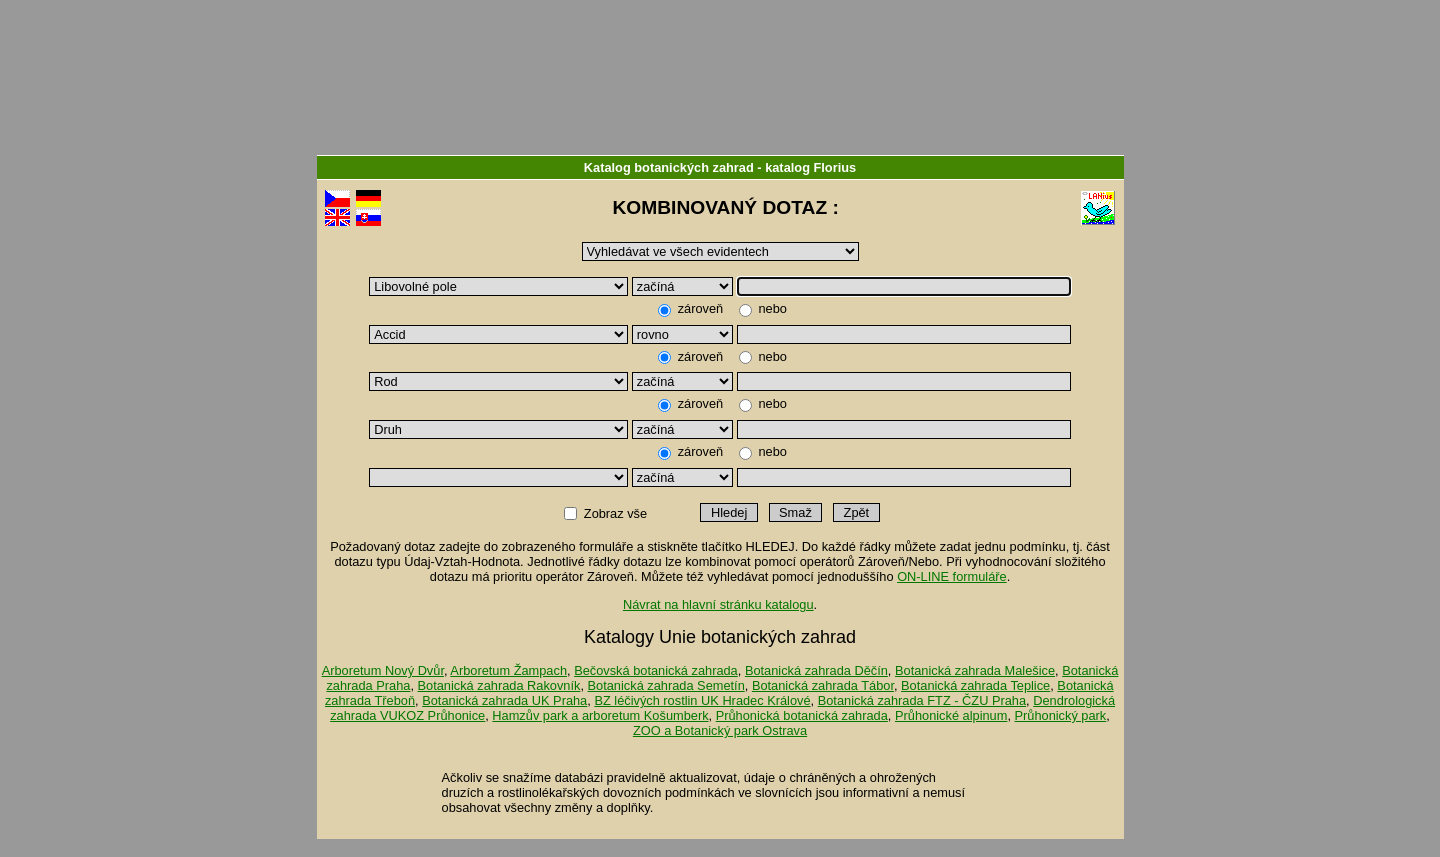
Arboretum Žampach (508, 670)
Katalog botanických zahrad (669, 167)
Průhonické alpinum (951, 715)
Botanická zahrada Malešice (975, 670)
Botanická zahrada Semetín (666, 685)
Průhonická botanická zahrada (802, 715)
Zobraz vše (615, 513)
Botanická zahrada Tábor (823, 685)
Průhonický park (1061, 715)
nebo (771, 308)
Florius (835, 167)
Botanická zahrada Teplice (975, 685)
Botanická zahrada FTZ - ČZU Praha (922, 700)
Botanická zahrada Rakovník (499, 685)
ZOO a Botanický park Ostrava (720, 730)
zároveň (700, 308)
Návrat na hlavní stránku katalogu (718, 604)
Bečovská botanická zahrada (656, 670)
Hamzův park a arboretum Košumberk (600, 715)
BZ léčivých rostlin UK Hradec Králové (702, 700)
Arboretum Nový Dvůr (383, 670)
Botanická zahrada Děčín (816, 670)
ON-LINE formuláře (952, 576)
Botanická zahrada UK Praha (504, 700)
